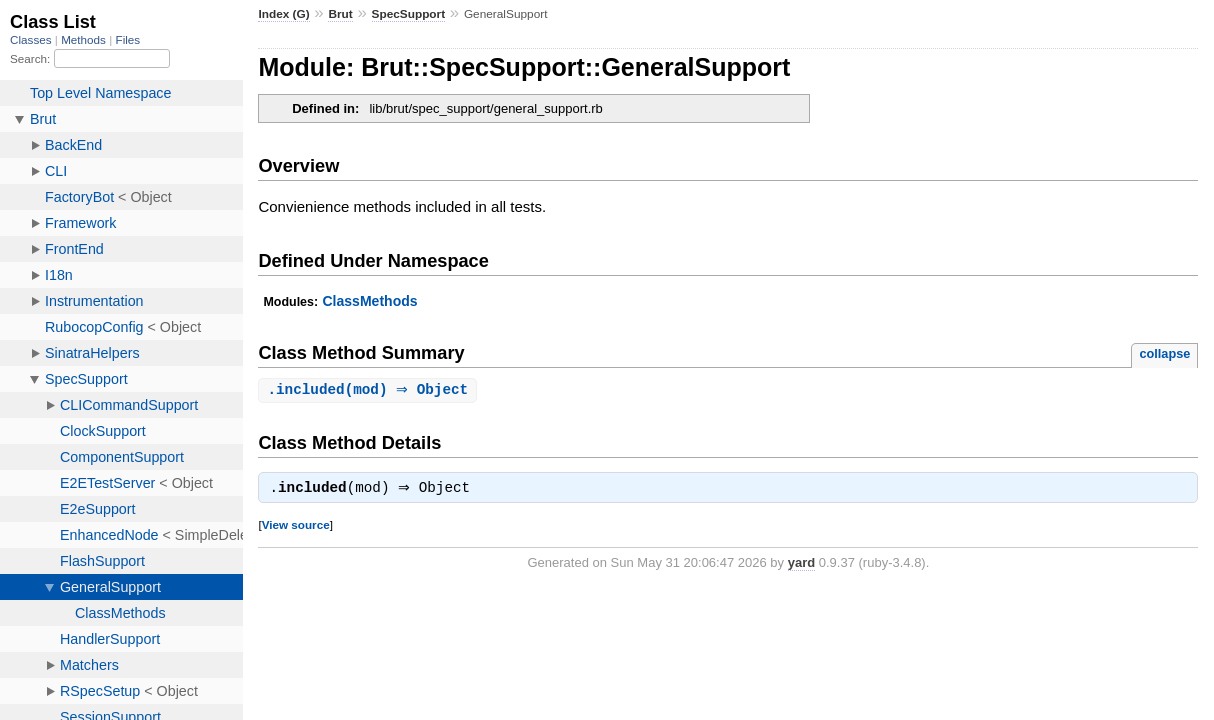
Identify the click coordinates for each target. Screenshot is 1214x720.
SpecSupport (409, 14)
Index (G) (283, 14)
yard (801, 564)
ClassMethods (369, 301)
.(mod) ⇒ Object (370, 390)
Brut (340, 14)
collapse (1164, 353)
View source (296, 526)
